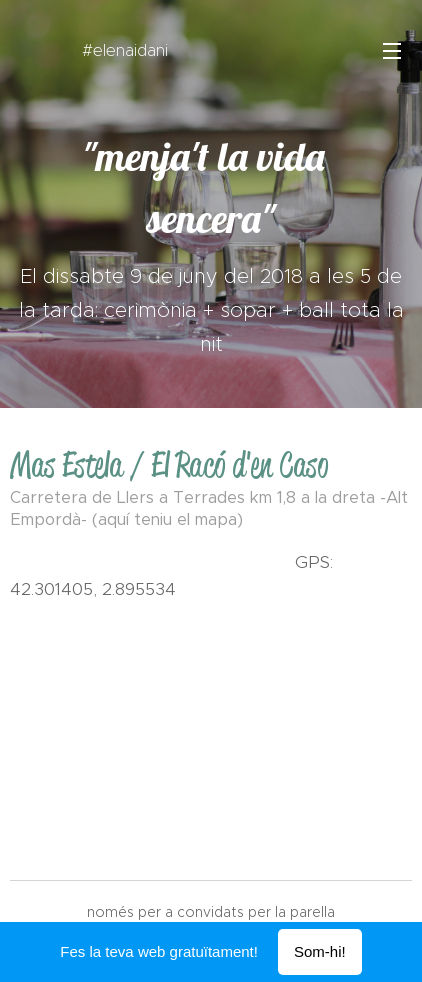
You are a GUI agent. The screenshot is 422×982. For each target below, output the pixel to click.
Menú (392, 51)
